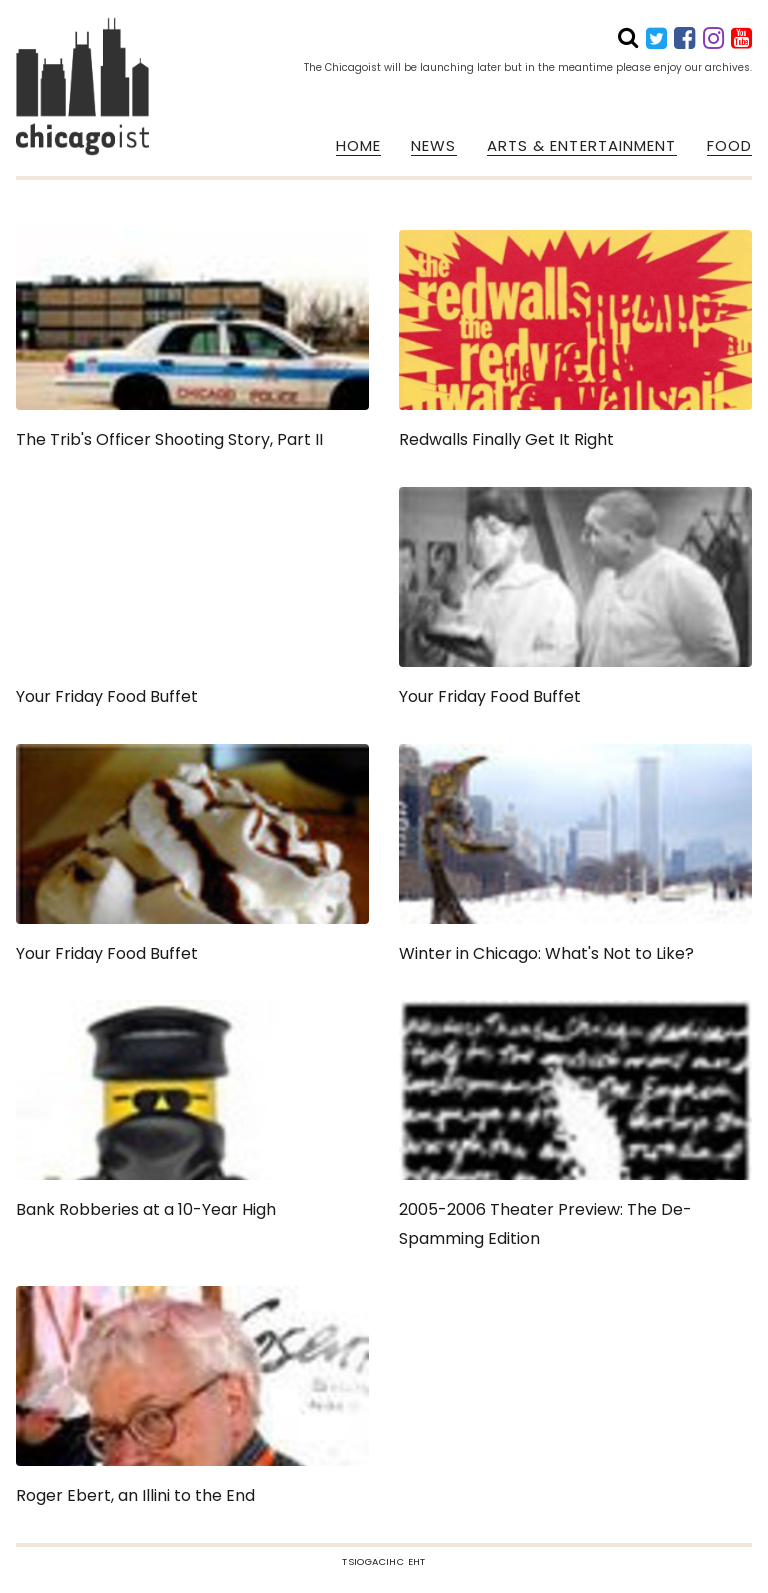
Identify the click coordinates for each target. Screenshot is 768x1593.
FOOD (729, 146)
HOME (358, 146)
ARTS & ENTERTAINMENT (582, 146)
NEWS (433, 146)
